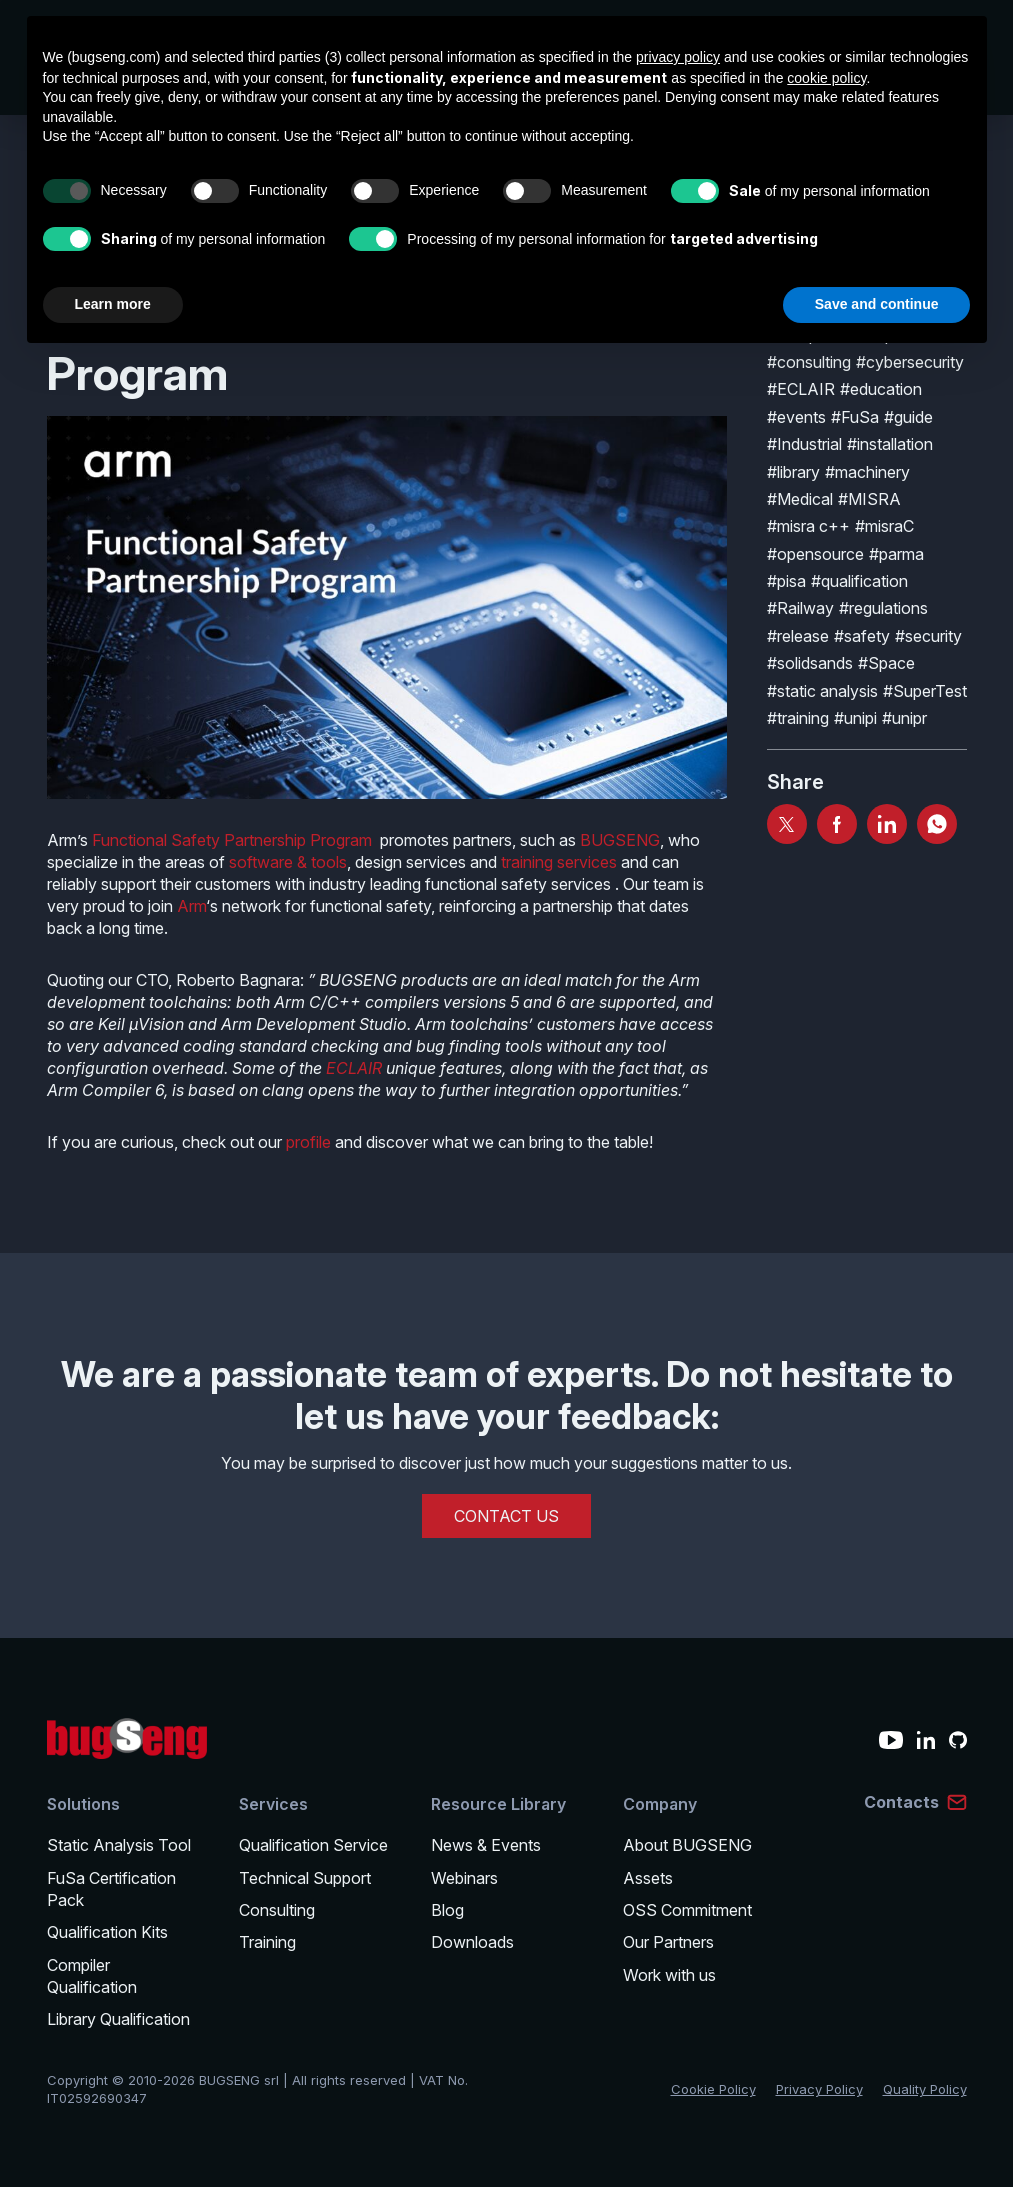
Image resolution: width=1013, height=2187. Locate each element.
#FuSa (855, 417)
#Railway (800, 608)
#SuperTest (925, 691)
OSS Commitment (687, 1910)
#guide (908, 417)
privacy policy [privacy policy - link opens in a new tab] (678, 57)
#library (793, 472)
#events (796, 417)
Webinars (464, 1878)
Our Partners (668, 1942)
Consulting (277, 1910)
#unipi (855, 718)
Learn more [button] (113, 304)
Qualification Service (313, 1845)
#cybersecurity (910, 362)
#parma (896, 554)
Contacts (901, 1802)
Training (267, 1942)
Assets (648, 1878)
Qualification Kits (107, 1932)
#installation (890, 444)
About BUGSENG (687, 1845)
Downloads (472, 1942)
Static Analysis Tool (119, 1845)
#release (798, 636)
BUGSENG (620, 840)
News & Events (486, 1845)
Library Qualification (118, 2019)
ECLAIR (354, 1068)
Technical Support (305, 1878)
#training (798, 718)
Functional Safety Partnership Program (232, 840)
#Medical (800, 499)
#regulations (883, 608)
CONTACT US (506, 1516)
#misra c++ (808, 526)
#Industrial (804, 444)
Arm (191, 906)
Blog (447, 1910)
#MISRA (869, 499)
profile (308, 1142)
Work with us (669, 1975)
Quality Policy (925, 2089)
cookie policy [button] (826, 78)
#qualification (859, 581)
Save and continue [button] (877, 304)
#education (881, 389)
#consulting (809, 362)
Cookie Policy (713, 2089)
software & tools (288, 862)
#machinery (867, 472)
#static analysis (822, 691)
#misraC (884, 526)
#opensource (815, 554)
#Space (886, 663)
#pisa (786, 581)
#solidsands (810, 663)
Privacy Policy (819, 2089)
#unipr (904, 718)
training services (559, 862)
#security (928, 636)
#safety (862, 636)
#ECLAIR (801, 389)
